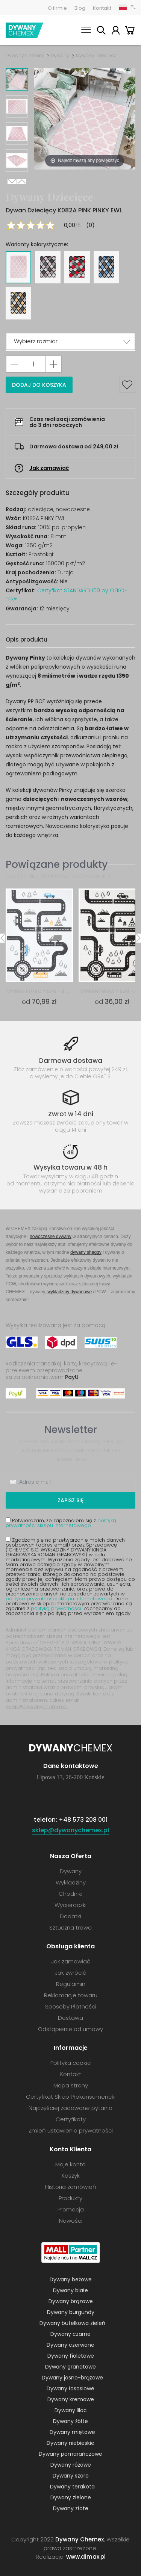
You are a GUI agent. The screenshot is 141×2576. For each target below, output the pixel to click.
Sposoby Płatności (70, 2006)
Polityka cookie (70, 2063)
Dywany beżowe (71, 2279)
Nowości (70, 2221)
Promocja (71, 2209)
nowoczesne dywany (50, 1236)
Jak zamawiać (49, 468)
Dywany (60, 56)
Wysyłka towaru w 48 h (70, 1167)
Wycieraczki (70, 1905)
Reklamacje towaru (70, 1995)
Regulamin (70, 1984)
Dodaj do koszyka (39, 385)
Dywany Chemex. (80, 2539)
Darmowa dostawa (70, 1060)
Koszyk (129, 31)
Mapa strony (70, 2085)
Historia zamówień (70, 2187)
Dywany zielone (70, 2497)
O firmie (57, 8)
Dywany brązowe (71, 2301)
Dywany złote (70, 2508)
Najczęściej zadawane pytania (70, 2108)
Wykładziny (71, 1882)
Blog (79, 8)
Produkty (70, 2198)
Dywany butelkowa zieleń (72, 2323)
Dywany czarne (70, 2334)
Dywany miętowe (72, 2432)
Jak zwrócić (70, 1973)
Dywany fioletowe (70, 2356)
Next (12, 181)
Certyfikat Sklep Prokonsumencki (70, 2097)
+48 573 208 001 (83, 1819)
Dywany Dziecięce (96, 56)
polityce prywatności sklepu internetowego (59, 1598)
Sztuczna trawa (70, 1927)
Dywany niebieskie (70, 2443)
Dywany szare (71, 2475)
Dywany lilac (71, 2410)
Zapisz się (70, 1500)
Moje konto (115, 31)
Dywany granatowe (70, 2366)
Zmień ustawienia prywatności (71, 2130)
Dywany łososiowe (70, 2388)
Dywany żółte (70, 2421)
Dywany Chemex (24, 30)
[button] (70, 341)
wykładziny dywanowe (69, 1291)
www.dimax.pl (86, 2557)
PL (132, 7)
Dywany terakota (72, 2486)
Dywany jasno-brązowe (72, 2377)
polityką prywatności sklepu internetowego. (61, 1523)
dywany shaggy (86, 1252)
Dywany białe (70, 2290)
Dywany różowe (70, 2465)
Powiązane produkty (57, 864)
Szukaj (101, 31)
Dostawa (70, 2018)
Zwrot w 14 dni (70, 1113)
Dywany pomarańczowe (70, 2454)
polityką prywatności (56, 1608)
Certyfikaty (71, 2119)
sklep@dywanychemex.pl (37, 1706)
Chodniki (70, 1894)
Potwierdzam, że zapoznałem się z (61, 1522)
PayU (72, 1377)
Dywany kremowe (70, 2399)
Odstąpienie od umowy (70, 2029)
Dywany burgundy (70, 2312)
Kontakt (102, 8)
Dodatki (70, 1916)
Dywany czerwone (70, 2345)
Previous (21, 181)
